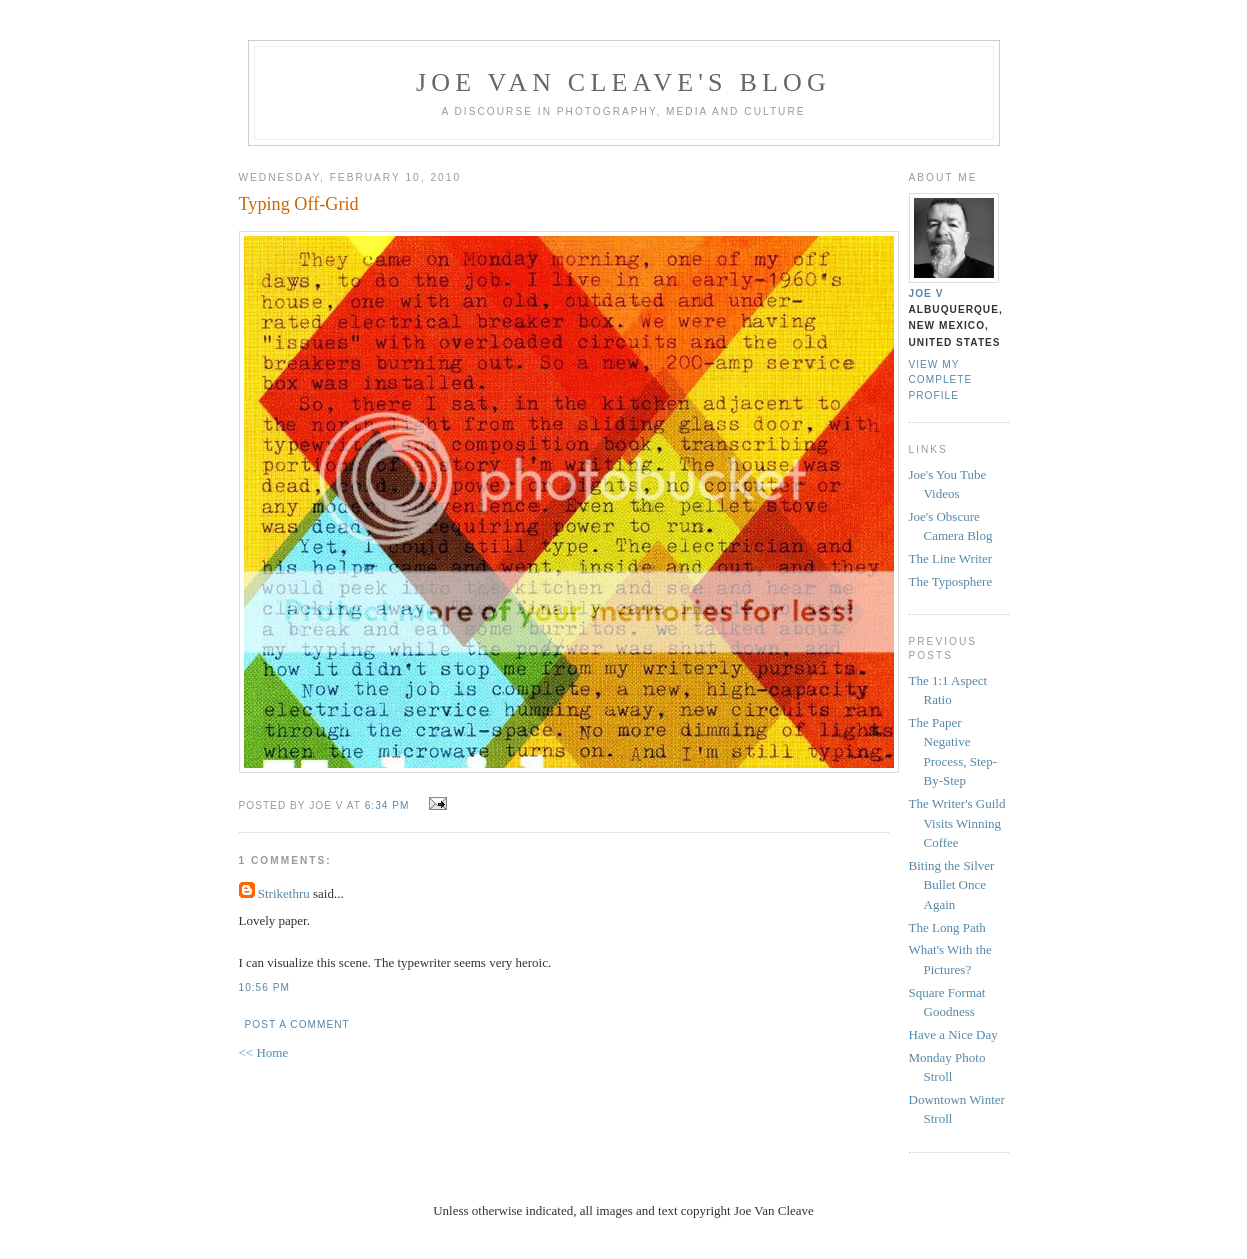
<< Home (264, 1052)
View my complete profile (941, 379)
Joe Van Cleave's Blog (623, 82)
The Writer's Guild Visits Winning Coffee (957, 823)
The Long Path (947, 927)
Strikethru (284, 893)
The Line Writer (951, 558)
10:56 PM (264, 987)
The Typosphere (951, 581)
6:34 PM (387, 805)
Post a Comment (297, 1024)
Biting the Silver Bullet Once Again (952, 885)
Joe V (926, 293)
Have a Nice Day (953, 1034)
